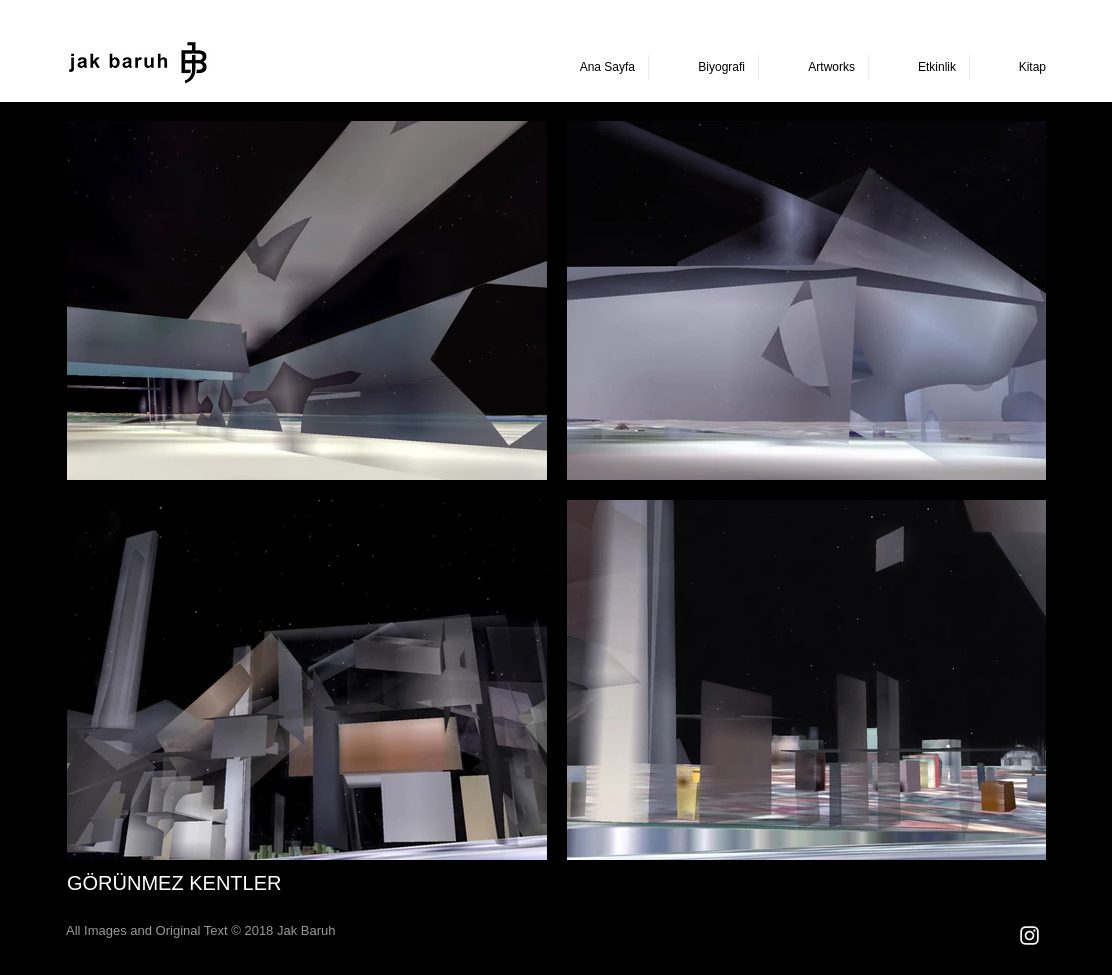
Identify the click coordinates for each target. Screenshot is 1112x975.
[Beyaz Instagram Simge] (1029, 935)
